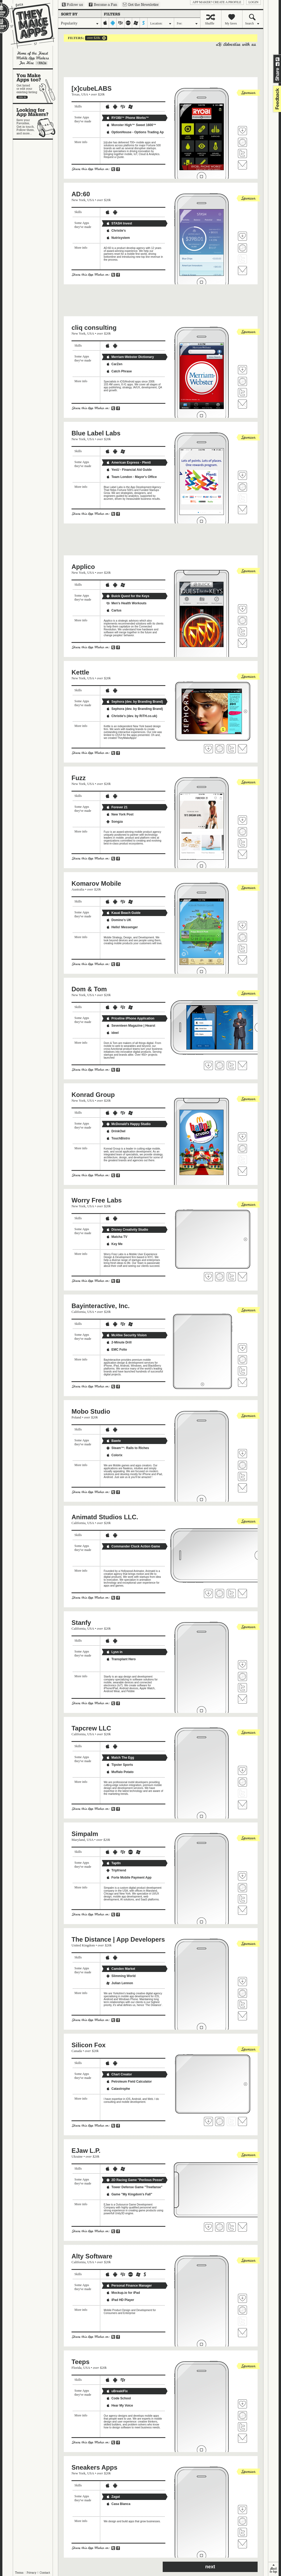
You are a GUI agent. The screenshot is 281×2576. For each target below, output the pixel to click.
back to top (273, 2569)
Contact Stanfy (242, 1699)
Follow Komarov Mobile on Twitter (242, 948)
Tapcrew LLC (91, 1728)
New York (79, 200)
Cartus (113, 610)
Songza (114, 821)
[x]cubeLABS (92, 88)
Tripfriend (116, 1870)
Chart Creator (119, 2074)
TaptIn (113, 1863)
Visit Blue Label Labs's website (242, 487)
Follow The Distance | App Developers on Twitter (242, 2004)
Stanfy (81, 1622)
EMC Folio (116, 1349)
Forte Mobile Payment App (129, 1877)
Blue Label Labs (96, 433)
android (113, 23)
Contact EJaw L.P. (242, 2227)
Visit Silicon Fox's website (219, 2121)
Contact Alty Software (242, 2332)
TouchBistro (118, 1138)
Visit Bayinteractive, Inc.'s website (242, 1359)
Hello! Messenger (122, 927)
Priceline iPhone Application (130, 1018)
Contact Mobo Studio (242, 1487)
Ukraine (77, 2156)
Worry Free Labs (97, 1200)
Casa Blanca (118, 2504)
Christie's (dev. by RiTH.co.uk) (131, 716)
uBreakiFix (117, 2391)
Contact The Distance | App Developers (242, 2015)
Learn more (41, 63)
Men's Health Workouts (126, 603)
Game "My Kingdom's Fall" (129, 2194)
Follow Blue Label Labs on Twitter (242, 498)
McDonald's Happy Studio (128, 1124)
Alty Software (92, 2256)
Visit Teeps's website (242, 2415)
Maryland (78, 1840)
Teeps (81, 2361)
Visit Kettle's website (219, 748)
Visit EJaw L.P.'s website (219, 2227)
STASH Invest (119, 223)
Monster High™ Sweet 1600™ (131, 125)
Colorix (114, 1455)
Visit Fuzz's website (242, 831)
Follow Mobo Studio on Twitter (242, 1476)
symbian (144, 23)
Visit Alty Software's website (242, 2310)
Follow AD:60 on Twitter (242, 259)
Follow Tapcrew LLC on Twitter (242, 1793)
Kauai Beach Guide (123, 913)
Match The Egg (120, 1757)
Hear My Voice (119, 2405)
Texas (75, 94)
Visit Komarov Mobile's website (242, 937)
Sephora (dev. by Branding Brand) (134, 701)
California (79, 1312)
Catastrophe (118, 2089)
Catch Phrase (119, 371)
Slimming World (121, 1976)
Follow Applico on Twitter (242, 631)
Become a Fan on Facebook (103, 4)
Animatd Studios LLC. (105, 1517)
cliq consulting (94, 327)
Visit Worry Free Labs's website (219, 1276)
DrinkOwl (115, 1131)
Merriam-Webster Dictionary (130, 357)
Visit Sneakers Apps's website (242, 2521)
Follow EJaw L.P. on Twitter (231, 2227)
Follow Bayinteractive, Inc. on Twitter (242, 1370)
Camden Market (120, 1969)
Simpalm (85, 1833)
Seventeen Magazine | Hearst (130, 1025)
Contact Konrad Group (242, 1171)
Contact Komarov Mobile (242, 959)
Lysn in (114, 1652)
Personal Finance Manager (129, 2285)
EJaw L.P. (86, 2150)
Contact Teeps (242, 2438)
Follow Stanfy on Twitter (242, 1687)
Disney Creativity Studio (127, 1229)
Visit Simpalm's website (242, 1887)
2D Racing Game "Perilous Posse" (134, 2180)
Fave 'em (242, 130)
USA (84, 94)
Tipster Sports (119, 1765)
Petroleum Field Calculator (129, 2081)
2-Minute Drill (119, 1342)
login (253, 2)
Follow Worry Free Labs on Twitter (231, 1276)
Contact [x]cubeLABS (242, 164)
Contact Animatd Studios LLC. (242, 1593)
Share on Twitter (277, 59)
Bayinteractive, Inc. (101, 1305)
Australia (78, 889)
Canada (77, 2051)
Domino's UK (118, 920)
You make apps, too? (35, 86)
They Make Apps (28, 25)
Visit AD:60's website (242, 247)
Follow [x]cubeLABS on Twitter (242, 153)
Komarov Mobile (96, 883)
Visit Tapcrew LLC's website (242, 1782)
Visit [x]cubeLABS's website (242, 142)
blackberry (120, 23)
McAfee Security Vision (126, 1335)
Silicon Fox (89, 2045)
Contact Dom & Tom (242, 1065)
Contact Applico (242, 643)
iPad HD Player (120, 2300)
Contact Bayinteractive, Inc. (242, 1382)
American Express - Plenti (128, 462)
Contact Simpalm (242, 1910)
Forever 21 (117, 807)
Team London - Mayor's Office (131, 477)
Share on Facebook (277, 64)
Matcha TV (116, 1237)
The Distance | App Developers (118, 1939)
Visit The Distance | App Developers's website (242, 1993)
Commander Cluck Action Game (133, 1546)
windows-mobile (136, 23)
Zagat (113, 2497)
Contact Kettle (242, 748)
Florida (77, 2368)
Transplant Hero (121, 1659)
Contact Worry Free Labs (242, 1276)
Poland (76, 1417)
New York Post (119, 814)
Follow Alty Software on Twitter (242, 2321)
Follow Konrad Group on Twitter (242, 1159)
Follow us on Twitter (72, 4)
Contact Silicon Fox (242, 2121)
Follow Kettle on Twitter (231, 748)
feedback (276, 98)
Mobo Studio (91, 1411)
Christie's (116, 230)
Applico (83, 566)
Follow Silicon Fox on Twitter (231, 2121)
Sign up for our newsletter (140, 4)
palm (128, 23)
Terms (19, 2572)
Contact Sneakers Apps (242, 2543)
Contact (45, 2572)
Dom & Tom (89, 989)
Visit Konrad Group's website (242, 1148)
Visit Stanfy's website (242, 1676)
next (210, 2566)
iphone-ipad (105, 23)
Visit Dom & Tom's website (219, 1065)
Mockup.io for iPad (123, 2293)
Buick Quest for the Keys (127, 596)
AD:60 (81, 194)
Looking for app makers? (35, 121)
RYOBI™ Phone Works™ (127, 118)
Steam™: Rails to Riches (127, 1448)
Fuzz (79, 777)
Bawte (113, 1441)
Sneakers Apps (95, 2467)
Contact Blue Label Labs (242, 509)
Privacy (31, 2572)
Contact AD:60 (242, 270)
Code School (118, 2398)
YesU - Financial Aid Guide (129, 470)
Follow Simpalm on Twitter (242, 1898)
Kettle (80, 672)
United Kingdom (83, 1945)
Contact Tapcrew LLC (242, 1804)
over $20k (92, 38)
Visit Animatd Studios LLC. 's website (219, 1593)
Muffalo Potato (119, 1772)
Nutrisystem (118, 238)
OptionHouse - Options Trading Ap (135, 132)
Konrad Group (93, 1094)
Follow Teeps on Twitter (242, 2426)
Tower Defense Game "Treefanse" (134, 2187)
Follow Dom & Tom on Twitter (231, 1065)
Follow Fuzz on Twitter (242, 842)
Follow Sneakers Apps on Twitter (242, 2532)
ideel (112, 1033)
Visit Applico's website (242, 620)
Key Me (114, 1244)
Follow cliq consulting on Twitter (242, 392)
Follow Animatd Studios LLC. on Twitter (231, 1593)
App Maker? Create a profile (216, 2)
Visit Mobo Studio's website (242, 1465)
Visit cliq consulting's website (242, 381)
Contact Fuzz (242, 854)
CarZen (114, 364)
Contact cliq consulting (242, 404)
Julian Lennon (119, 1983)
